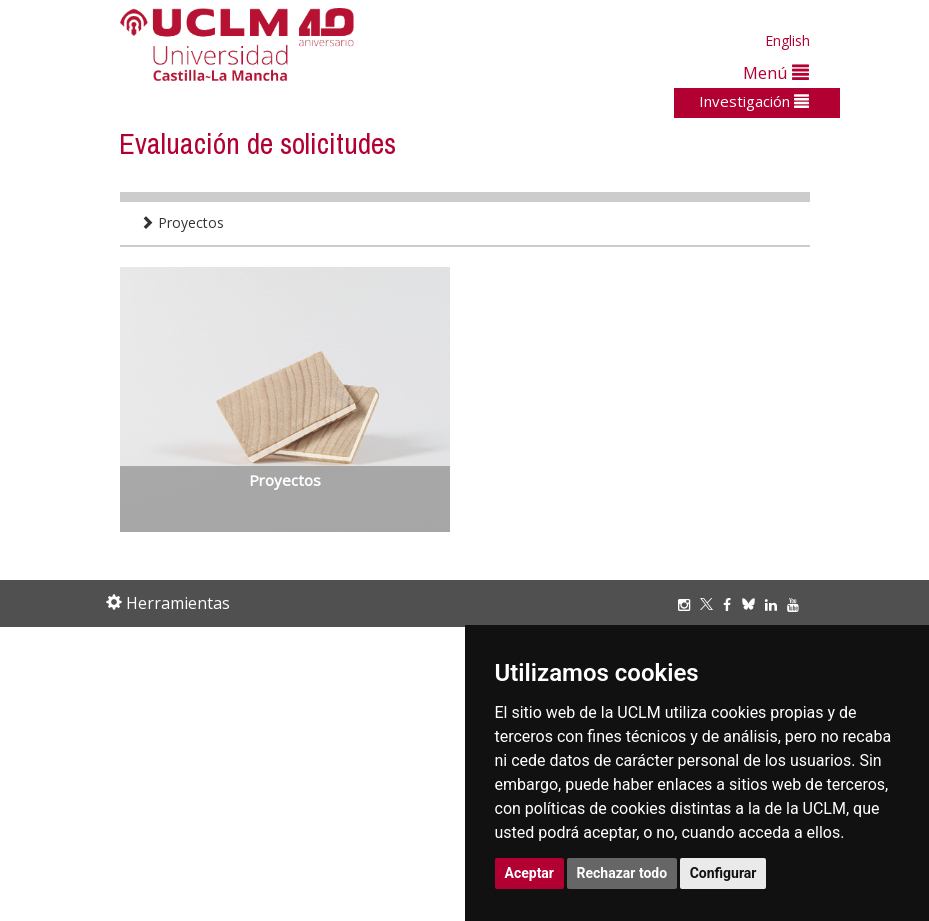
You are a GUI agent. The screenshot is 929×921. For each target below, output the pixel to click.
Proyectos (182, 222)
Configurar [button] (723, 873)
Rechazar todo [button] (622, 873)
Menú (776, 72)
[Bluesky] (753, 604)
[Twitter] (711, 604)
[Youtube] (798, 604)
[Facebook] (732, 604)
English (787, 40)
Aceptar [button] (530, 873)
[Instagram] (689, 604)
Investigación (754, 101)
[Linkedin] (771, 604)
